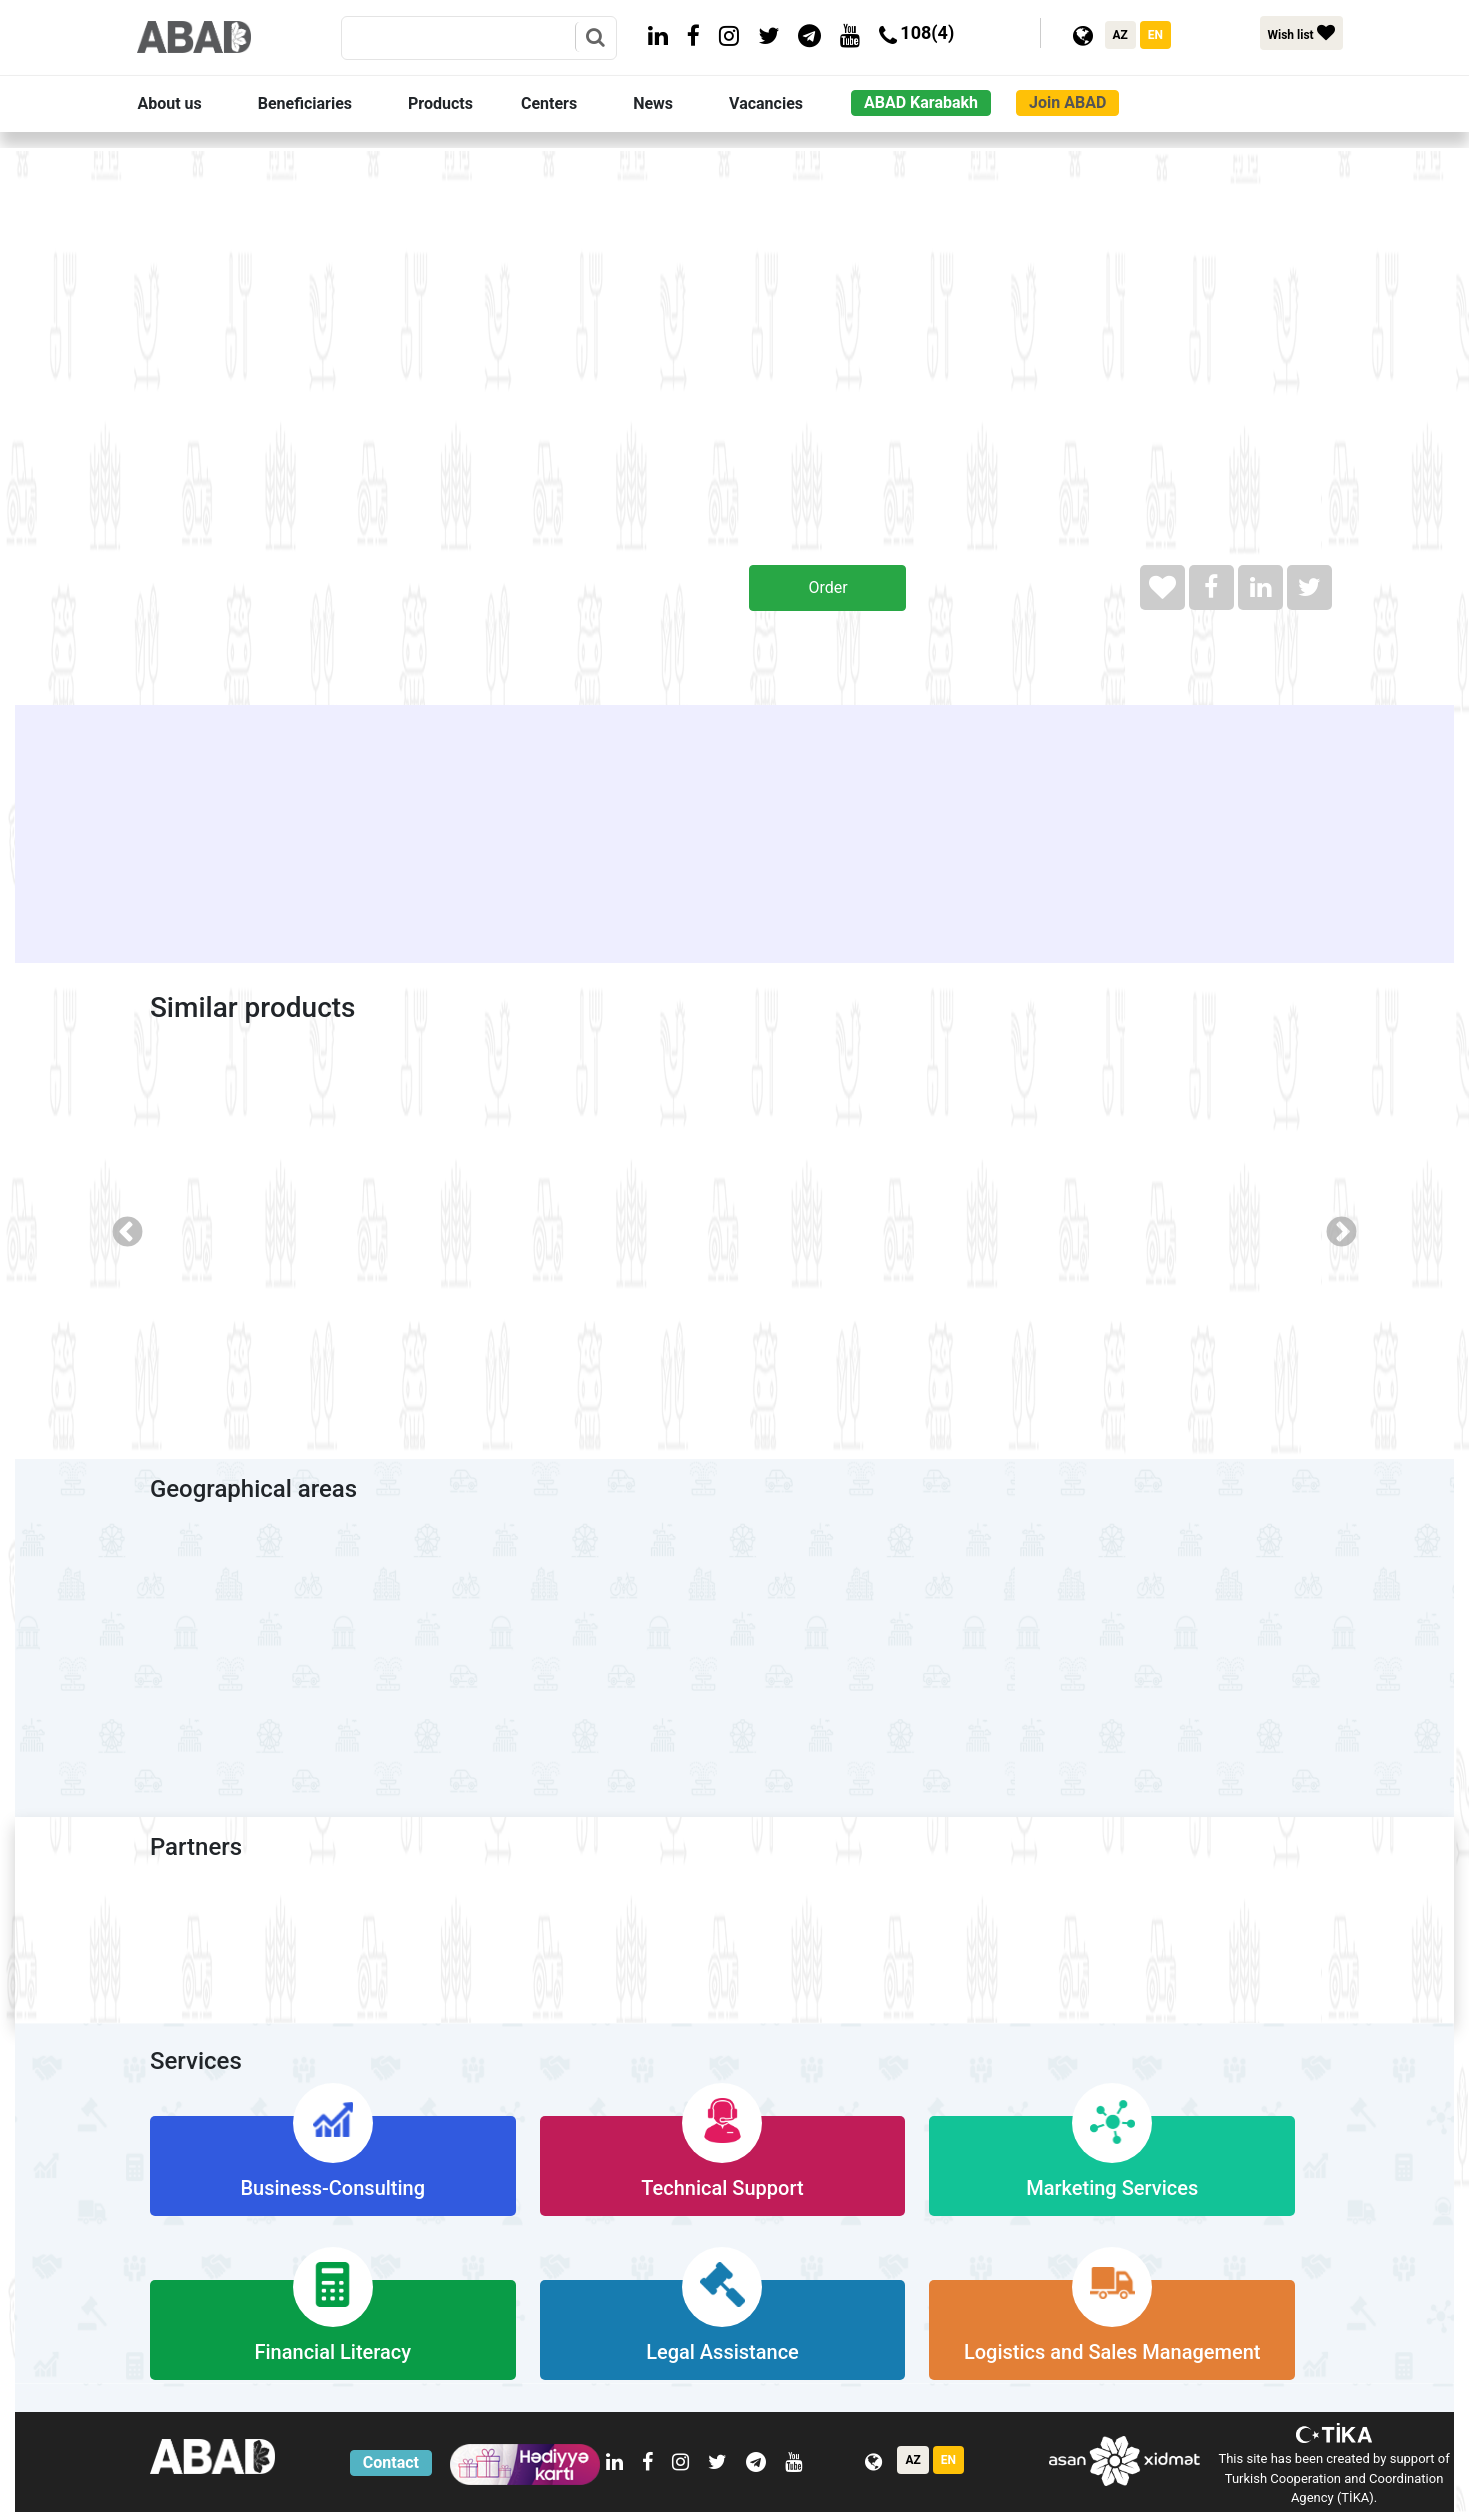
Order (827, 587)
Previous (120, 1226)
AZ (1120, 35)
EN (1155, 35)
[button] (193, 104)
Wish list (1301, 33)
